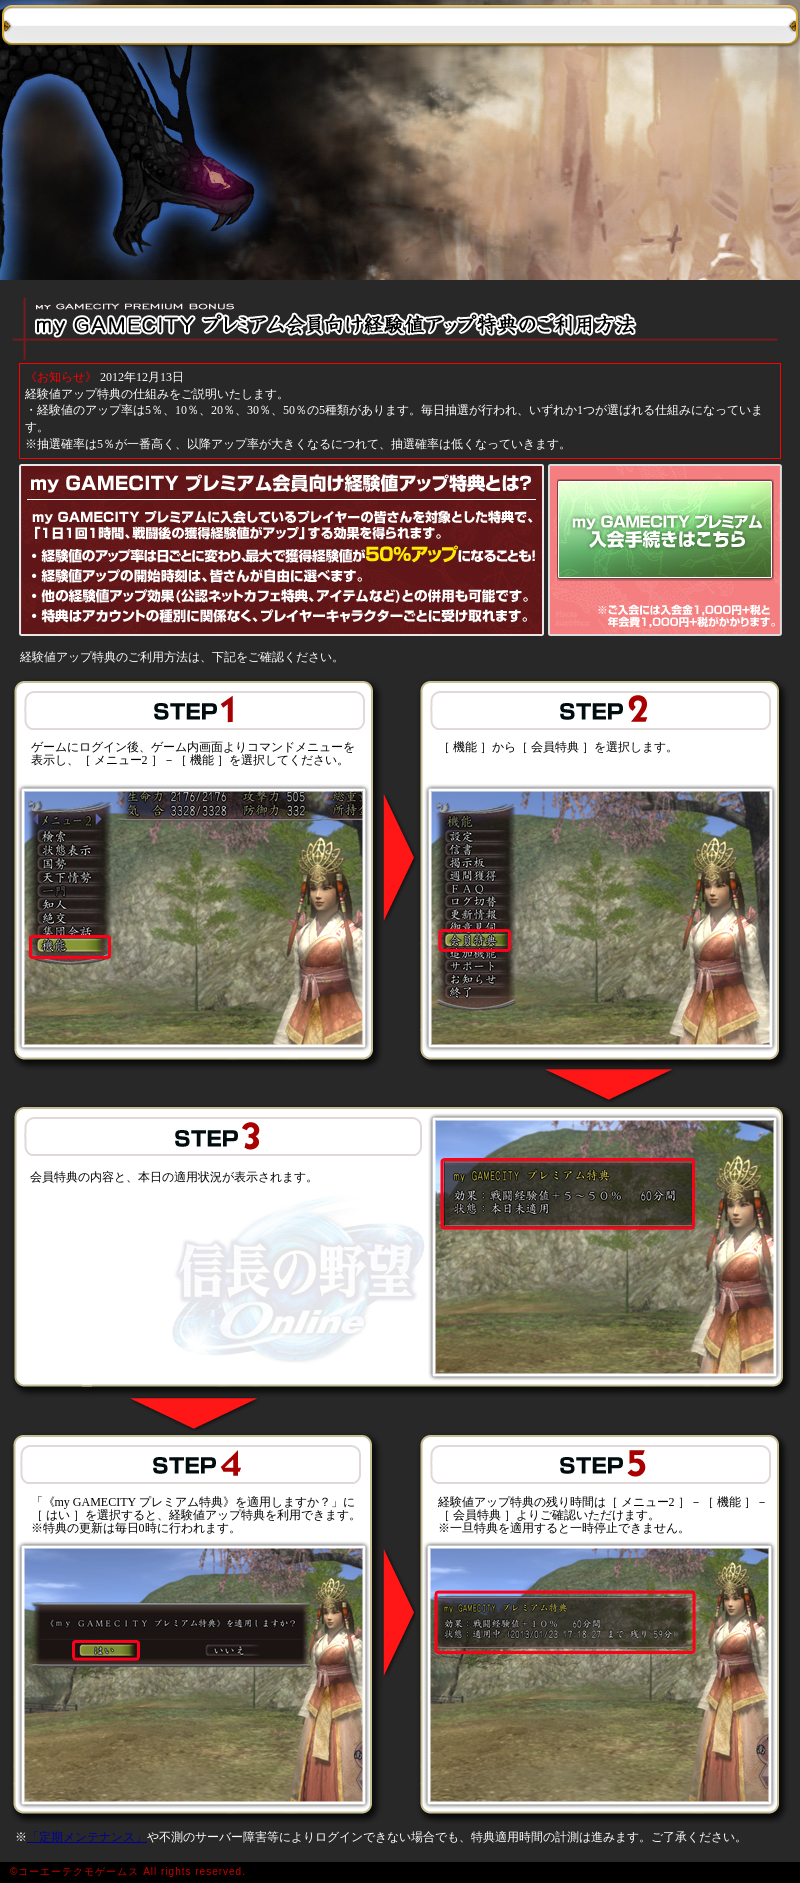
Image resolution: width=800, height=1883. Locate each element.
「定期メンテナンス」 (87, 1837)
